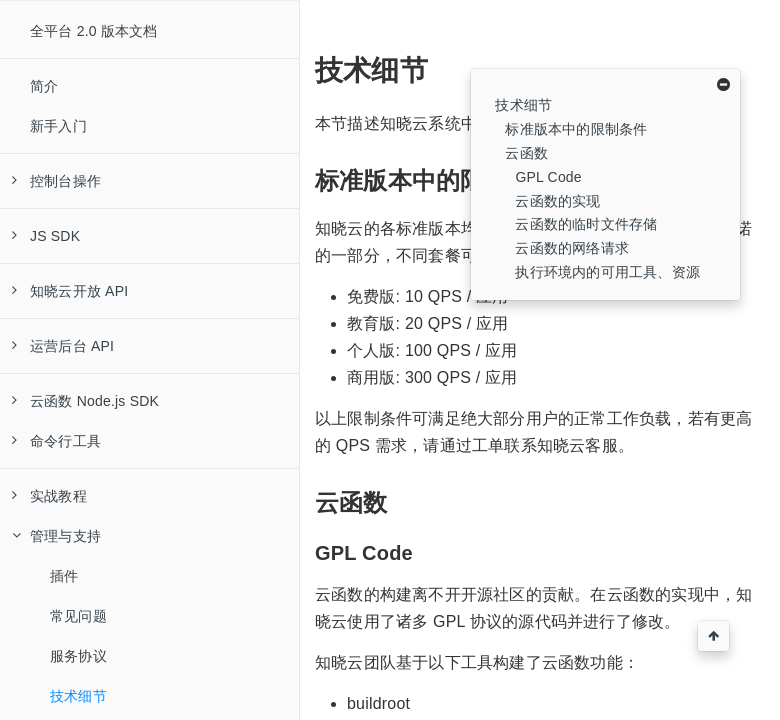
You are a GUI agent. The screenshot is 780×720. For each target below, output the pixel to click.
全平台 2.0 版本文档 (94, 31)
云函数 (526, 153)
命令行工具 (56, 441)
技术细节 (78, 696)
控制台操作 (56, 181)
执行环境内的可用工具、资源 (607, 272)
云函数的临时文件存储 (586, 224)
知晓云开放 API (70, 291)
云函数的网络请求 (572, 248)
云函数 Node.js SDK (85, 401)
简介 (44, 86)
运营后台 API (63, 346)
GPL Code (548, 177)
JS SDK (46, 236)
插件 (64, 576)
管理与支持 (56, 536)
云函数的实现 (557, 201)
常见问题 (78, 616)
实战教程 (49, 496)
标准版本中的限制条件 (576, 129)
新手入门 (58, 126)
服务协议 (78, 656)
